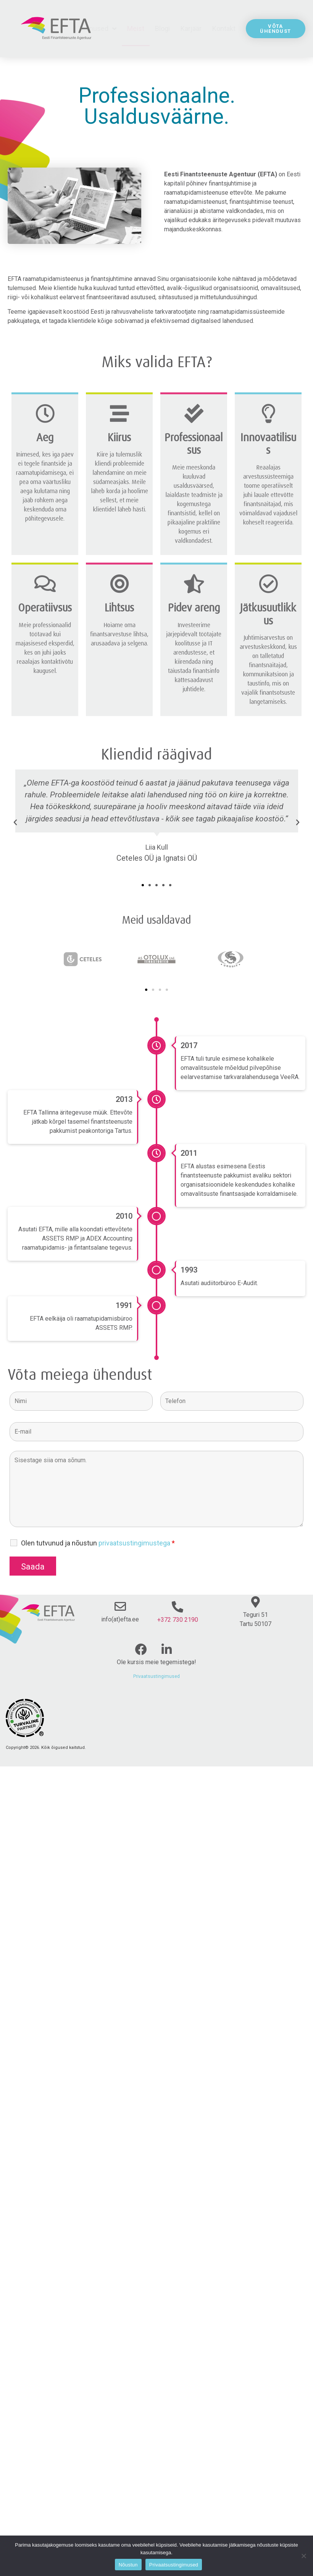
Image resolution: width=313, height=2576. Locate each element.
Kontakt (224, 28)
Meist (135, 28)
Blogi (162, 28)
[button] (143, 885)
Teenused (97, 28)
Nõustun (128, 2565)
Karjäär (191, 28)
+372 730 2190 (177, 1619)
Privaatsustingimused (156, 1676)
